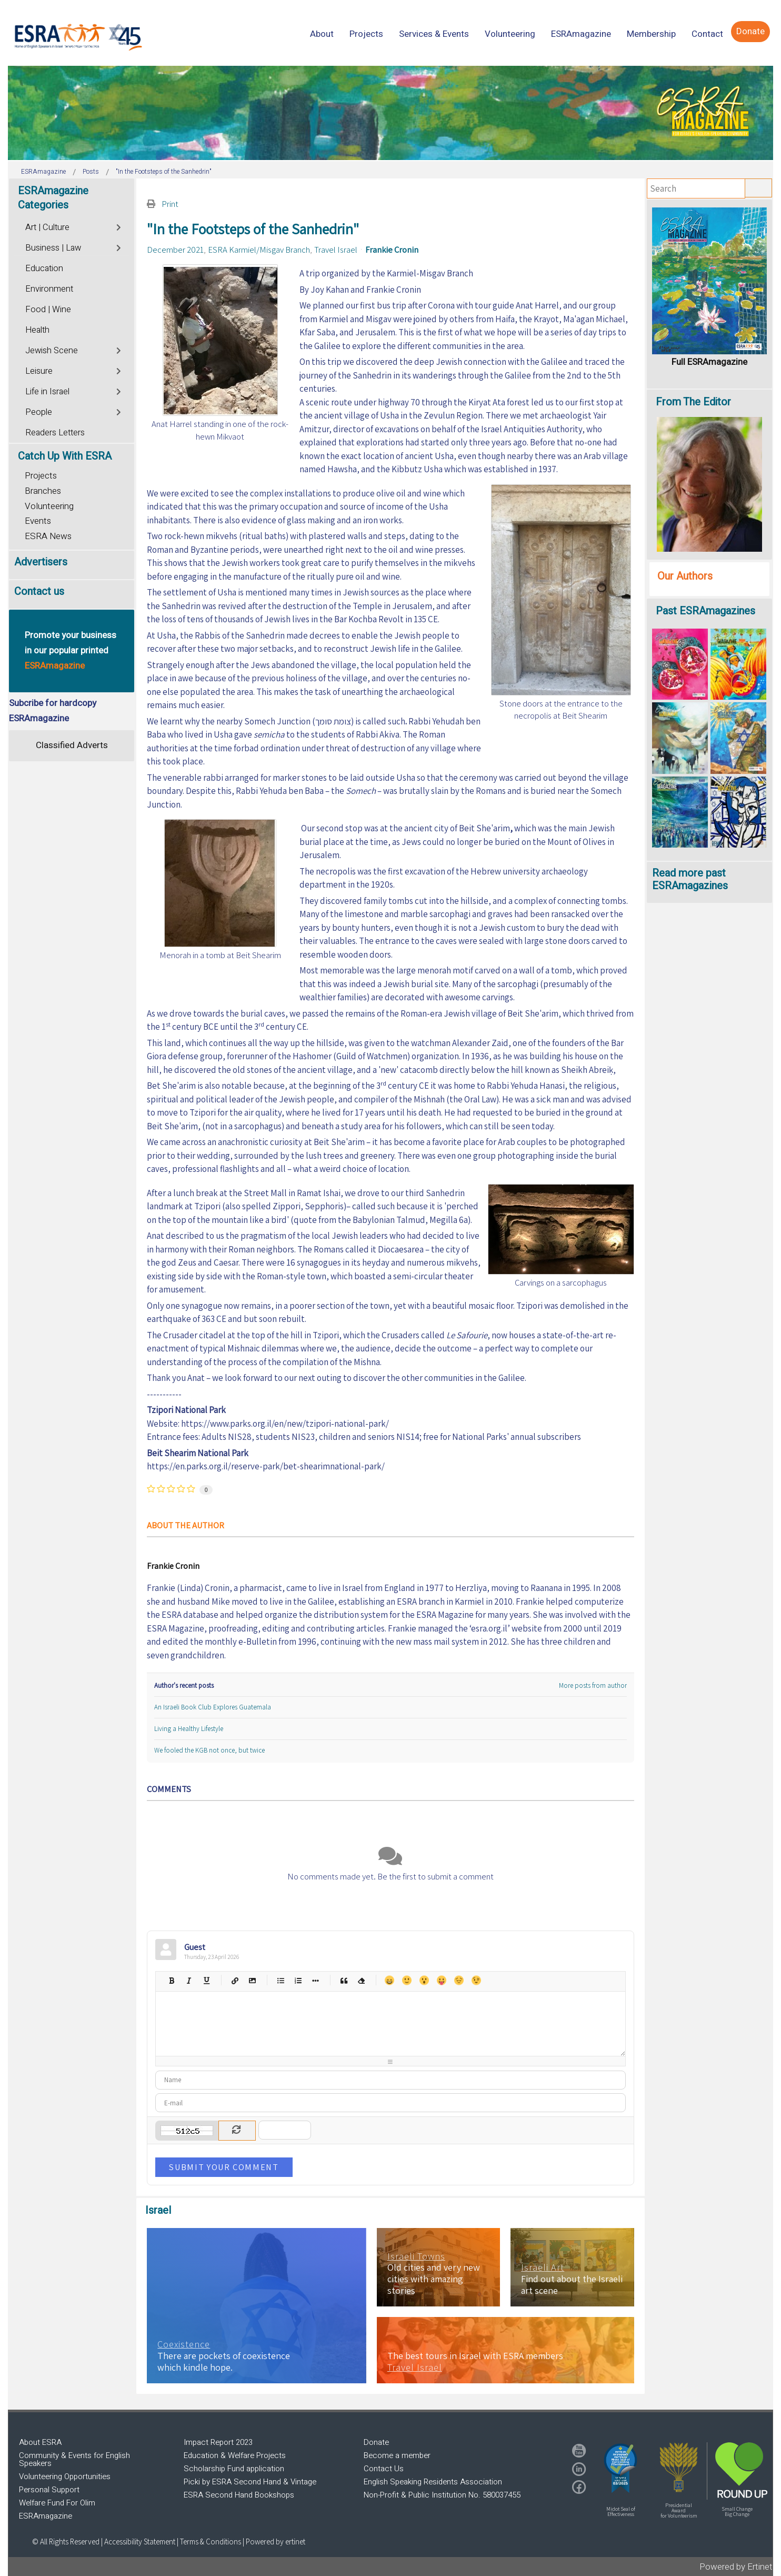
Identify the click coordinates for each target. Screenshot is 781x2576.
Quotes (343, 1980)
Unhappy (458, 1980)
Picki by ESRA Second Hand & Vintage (250, 2482)
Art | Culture (47, 227)
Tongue (441, 1980)
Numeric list (297, 1980)
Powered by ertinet (275, 2542)
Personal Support (49, 2489)
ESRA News (48, 536)
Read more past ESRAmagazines (690, 879)
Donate (376, 2442)
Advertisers (40, 562)
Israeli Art (542, 2267)
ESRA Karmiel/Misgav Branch (259, 249)
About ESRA (40, 2442)
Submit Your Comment (223, 2167)
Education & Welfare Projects (235, 2455)
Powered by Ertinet (736, 2566)
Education (44, 268)
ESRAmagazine (45, 2516)
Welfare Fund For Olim (57, 2503)
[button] (620, 2468)
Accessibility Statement (140, 2542)
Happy (389, 1980)
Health (37, 330)
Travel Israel (335, 249)
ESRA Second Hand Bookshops (239, 2495)
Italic (188, 1980)
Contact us (39, 591)
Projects (41, 475)
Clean (360, 1980)
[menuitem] (322, 34)
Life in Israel (47, 391)
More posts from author (593, 1685)
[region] (390, 113)
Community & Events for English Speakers (74, 2459)
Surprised (423, 1980)
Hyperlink (234, 1980)
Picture (251, 1980)
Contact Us (384, 2468)
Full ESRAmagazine (709, 362)
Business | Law (53, 248)
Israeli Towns (416, 2256)
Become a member (397, 2455)
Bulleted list (280, 1980)
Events (38, 521)
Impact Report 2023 (218, 2442)
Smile (406, 1980)
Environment (49, 289)
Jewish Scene (51, 350)
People (38, 412)
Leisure (39, 371)
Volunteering (49, 506)
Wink (476, 1980)
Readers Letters (55, 432)
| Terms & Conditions (209, 2542)
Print (170, 204)
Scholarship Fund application (234, 2468)
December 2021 (175, 249)
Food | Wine (48, 309)
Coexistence (183, 2344)
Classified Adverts (72, 745)
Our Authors (685, 576)
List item (315, 1980)
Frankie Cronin (391, 249)
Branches (43, 491)
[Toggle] (119, 226)
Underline (206, 1980)
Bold (171, 1980)
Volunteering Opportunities (65, 2476)
